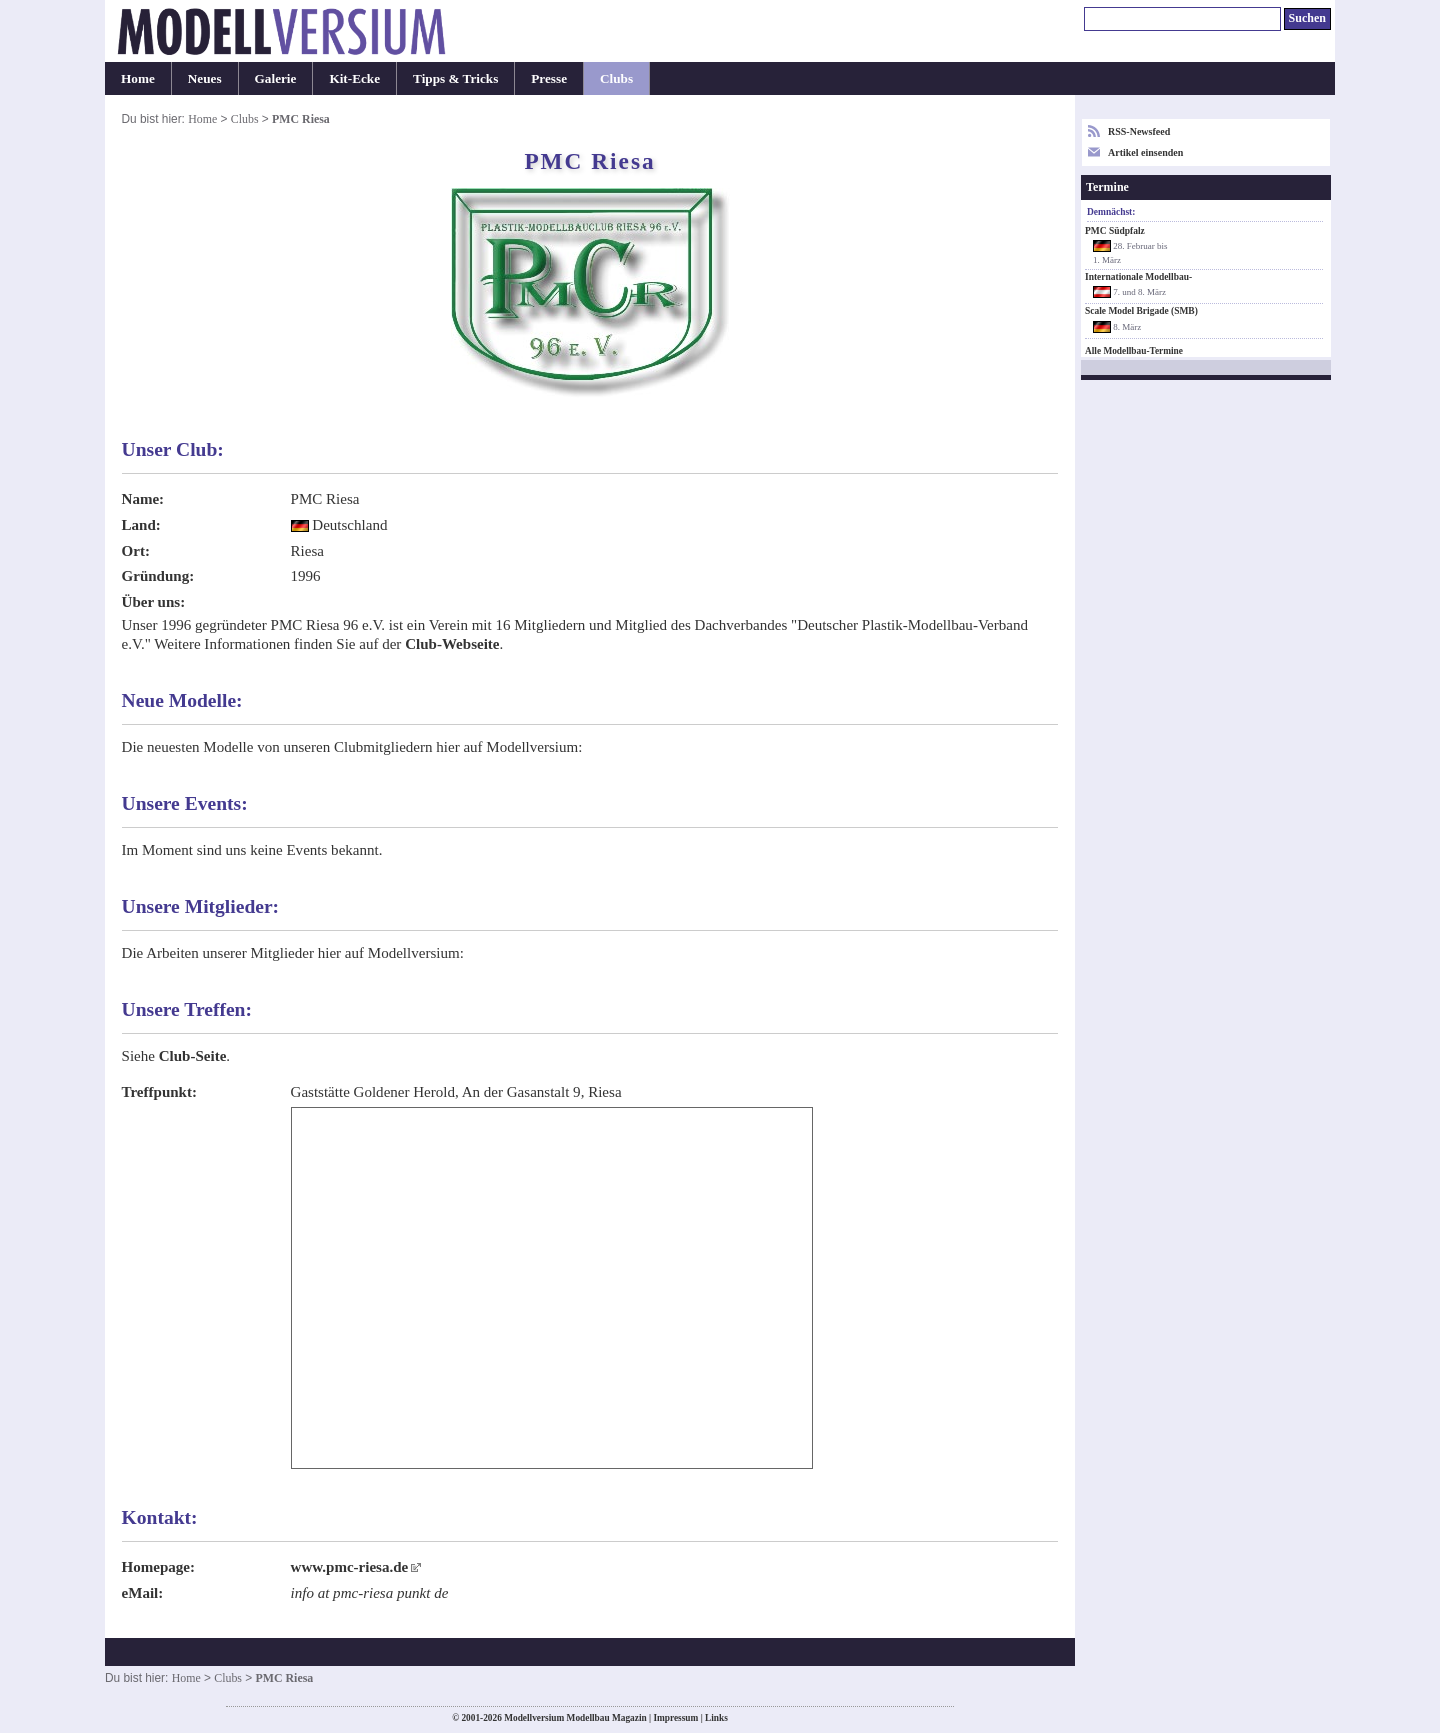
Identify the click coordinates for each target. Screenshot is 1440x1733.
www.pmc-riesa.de (350, 1567)
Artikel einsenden (1145, 152)
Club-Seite (193, 1056)
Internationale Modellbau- (1138, 277)
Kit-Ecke (354, 78)
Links (716, 1718)
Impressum (675, 1718)
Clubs (616, 78)
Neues (205, 78)
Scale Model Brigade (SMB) (1141, 311)
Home (138, 78)
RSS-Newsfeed (1139, 131)
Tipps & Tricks (455, 78)
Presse (549, 78)
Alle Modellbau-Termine (1134, 351)
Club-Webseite (452, 644)
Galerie (276, 78)
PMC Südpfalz (1115, 231)
